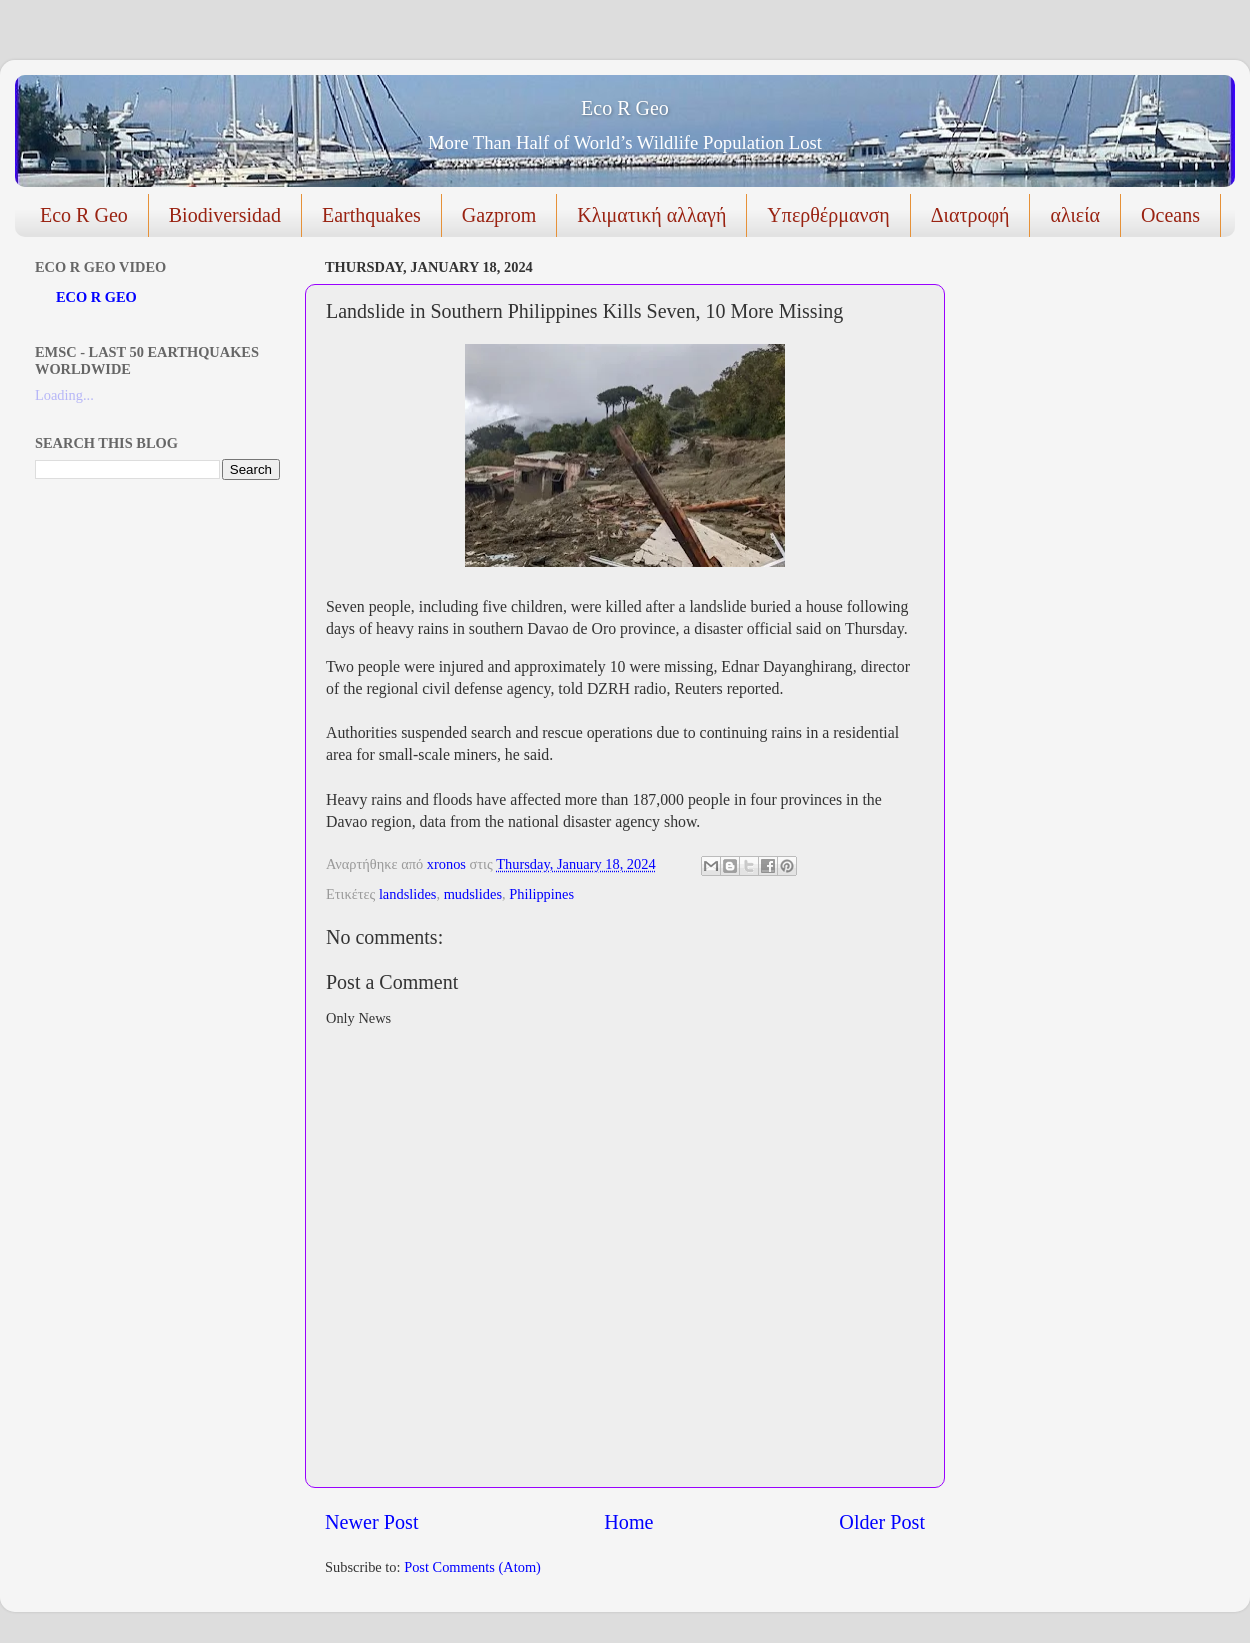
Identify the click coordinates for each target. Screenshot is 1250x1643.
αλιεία (1075, 215)
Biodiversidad (225, 215)
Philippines (541, 894)
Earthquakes (371, 215)
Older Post (882, 1522)
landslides (408, 894)
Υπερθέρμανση (828, 215)
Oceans (1170, 215)
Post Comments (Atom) (472, 1567)
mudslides (473, 894)
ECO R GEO (96, 297)
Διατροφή (970, 215)
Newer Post (372, 1522)
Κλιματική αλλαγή (651, 215)
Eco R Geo (625, 108)
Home (628, 1522)
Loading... (64, 395)
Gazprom (499, 215)
